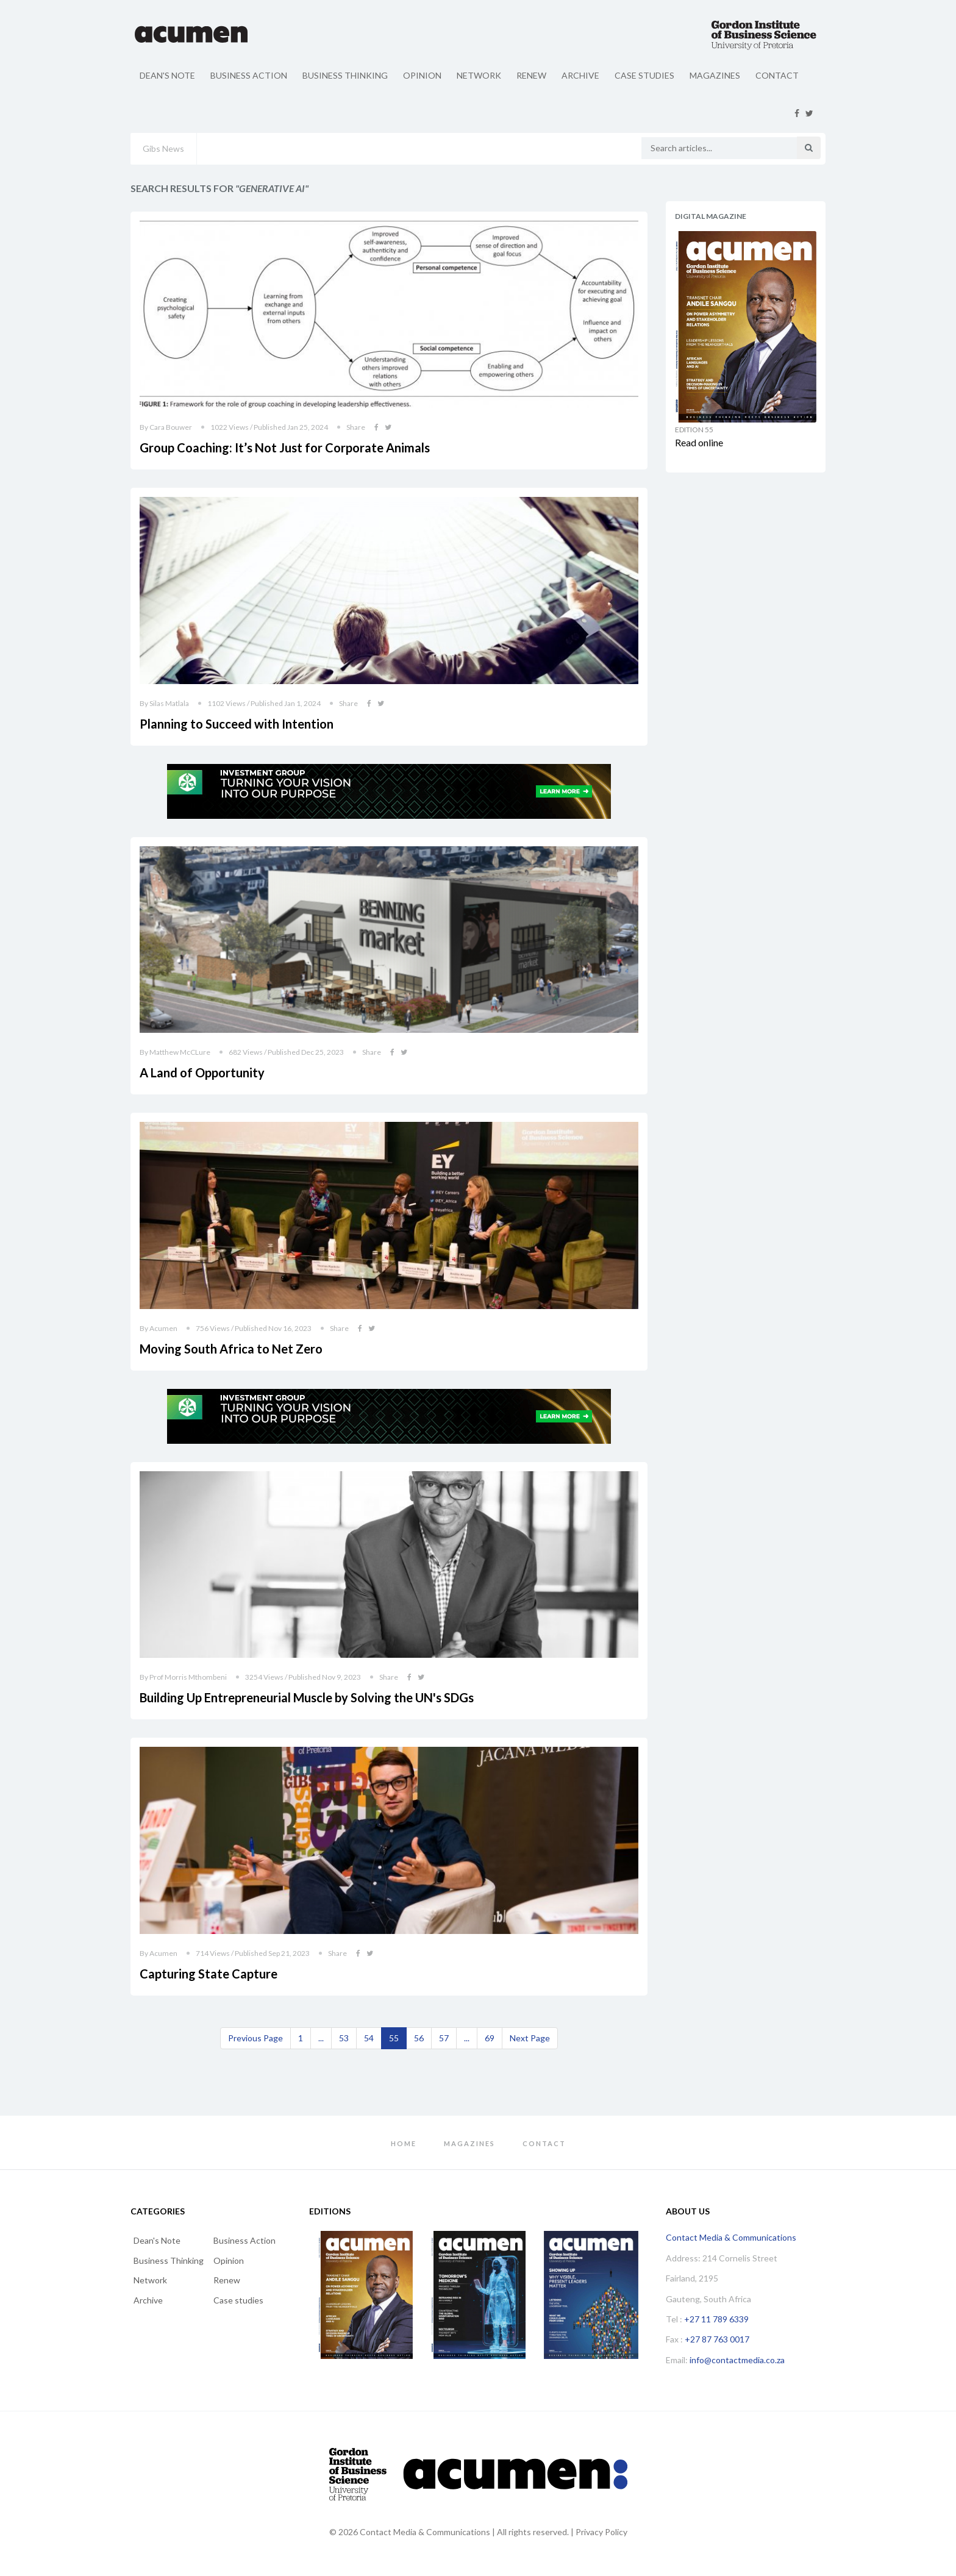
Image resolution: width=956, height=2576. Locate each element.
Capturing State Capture (208, 1973)
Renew (531, 75)
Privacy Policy (601, 2532)
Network (479, 75)
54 (369, 2038)
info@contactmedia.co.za (737, 2360)
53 (344, 2038)
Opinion (422, 75)
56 (419, 2038)
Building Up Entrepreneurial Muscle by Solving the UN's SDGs (307, 1697)
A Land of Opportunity (202, 1072)
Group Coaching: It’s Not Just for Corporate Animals (285, 447)
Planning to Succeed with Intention (237, 723)
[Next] (530, 2038)
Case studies (644, 75)
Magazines (715, 75)
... (321, 2038)
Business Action (248, 75)
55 (394, 2038)
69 (489, 2038)
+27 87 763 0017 (717, 2339)
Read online (699, 442)
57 (444, 2038)
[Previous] (255, 2038)
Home (403, 2143)
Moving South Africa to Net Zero (231, 1348)
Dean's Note (167, 75)
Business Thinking (345, 75)
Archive (580, 75)
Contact (777, 75)
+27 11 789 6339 (716, 2319)
